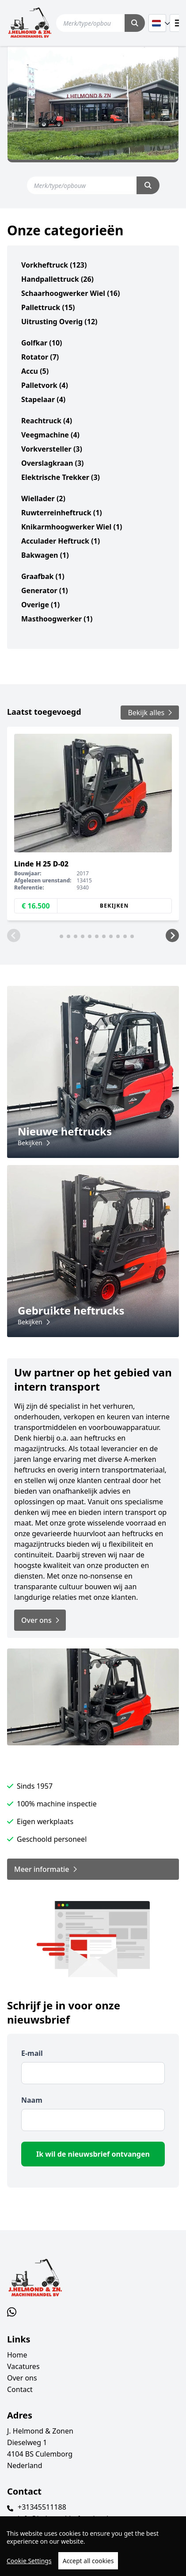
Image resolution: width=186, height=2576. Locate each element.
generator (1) (44, 590)
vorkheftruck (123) (54, 265)
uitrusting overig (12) (59, 321)
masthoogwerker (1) (56, 619)
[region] (93, 2546)
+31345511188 (42, 2507)
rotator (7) (40, 357)
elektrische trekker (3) (60, 477)
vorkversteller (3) (51, 449)
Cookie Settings (29, 2561)
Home (17, 2355)
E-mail (32, 2053)
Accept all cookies (88, 2561)
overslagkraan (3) (52, 463)
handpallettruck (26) (57, 279)
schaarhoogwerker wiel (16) (70, 293)
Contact (20, 2389)
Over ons (22, 2378)
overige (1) (40, 605)
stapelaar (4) (43, 399)
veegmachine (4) (50, 435)
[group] (93, 823)
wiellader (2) (43, 498)
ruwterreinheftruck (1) (61, 513)
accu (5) (35, 371)
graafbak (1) (43, 576)
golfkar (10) (41, 343)
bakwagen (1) (45, 555)
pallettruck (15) (48, 307)
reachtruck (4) (46, 421)
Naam (31, 2100)
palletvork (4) (44, 385)
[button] (13, 935)
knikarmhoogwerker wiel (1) (71, 527)
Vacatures (23, 2366)
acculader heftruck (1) (60, 541)
